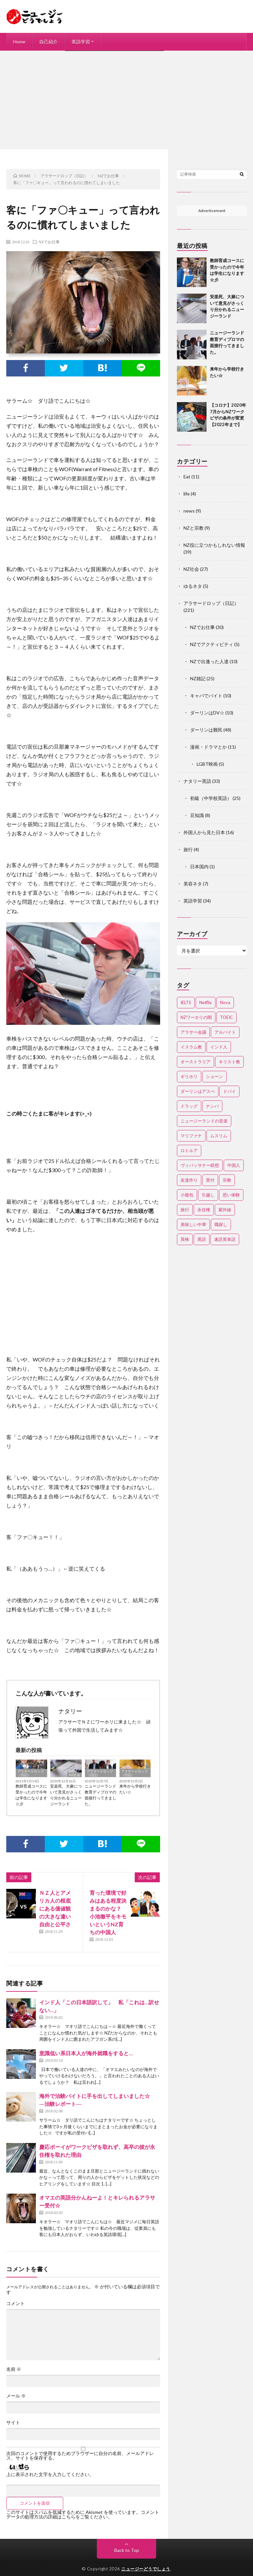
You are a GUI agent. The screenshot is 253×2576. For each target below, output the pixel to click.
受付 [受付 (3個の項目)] (210, 1180)
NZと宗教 (193, 528)
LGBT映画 (207, 764)
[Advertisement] (126, 100)
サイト (13, 2422)
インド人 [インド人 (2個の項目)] (218, 1046)
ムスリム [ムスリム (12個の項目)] (218, 1135)
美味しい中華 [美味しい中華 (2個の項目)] (193, 1224)
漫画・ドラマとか (208, 747)
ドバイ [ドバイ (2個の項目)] (229, 1091)
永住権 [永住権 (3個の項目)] (203, 1209)
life (186, 493)
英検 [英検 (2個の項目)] (185, 1239)
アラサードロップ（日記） (30, 1773)
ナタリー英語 (197, 781)
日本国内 (199, 866)
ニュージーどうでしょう (145, 2568)
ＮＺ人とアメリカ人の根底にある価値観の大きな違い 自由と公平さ (57, 1908)
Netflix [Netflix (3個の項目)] (205, 1002)
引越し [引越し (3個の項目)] (208, 1194)
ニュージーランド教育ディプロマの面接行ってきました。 (100, 1795)
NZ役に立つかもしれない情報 (214, 545)
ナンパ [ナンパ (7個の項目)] (212, 1106)
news (189, 511)
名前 (13, 2369)
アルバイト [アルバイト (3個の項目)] (225, 1032)
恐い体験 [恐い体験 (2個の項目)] (231, 1194)
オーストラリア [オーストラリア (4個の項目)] (196, 1061)
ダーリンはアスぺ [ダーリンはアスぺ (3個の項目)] (198, 1091)
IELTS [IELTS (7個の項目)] (186, 1002)
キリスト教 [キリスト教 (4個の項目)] (229, 1061)
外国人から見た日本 (204, 832)
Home (19, 41)
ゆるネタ (192, 586)
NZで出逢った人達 (209, 661)
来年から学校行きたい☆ (135, 1789)
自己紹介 (48, 41)
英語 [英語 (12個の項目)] (201, 1239)
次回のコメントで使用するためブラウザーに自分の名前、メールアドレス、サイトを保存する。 (80, 2455)
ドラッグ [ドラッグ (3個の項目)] (189, 1106)
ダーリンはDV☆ (207, 712)
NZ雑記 (198, 678)
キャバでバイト (206, 695)
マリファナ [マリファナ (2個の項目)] (191, 1135)
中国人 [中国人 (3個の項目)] (233, 1165)
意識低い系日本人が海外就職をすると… (86, 2053)
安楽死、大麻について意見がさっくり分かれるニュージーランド (66, 1795)
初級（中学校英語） (211, 798)
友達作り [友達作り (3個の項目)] (189, 1180)
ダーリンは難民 (206, 730)
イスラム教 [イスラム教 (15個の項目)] (191, 1046)
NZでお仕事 (49, 242)
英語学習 (80, 41)
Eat (186, 476)
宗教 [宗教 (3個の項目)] (227, 1180)
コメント (15, 2303)
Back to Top (126, 2550)
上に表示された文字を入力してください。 (50, 2474)
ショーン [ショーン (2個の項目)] (214, 1076)
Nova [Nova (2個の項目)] (225, 1002)
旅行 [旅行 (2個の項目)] (185, 1209)
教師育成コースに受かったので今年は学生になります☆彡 (31, 1795)
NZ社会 (74, 1775)
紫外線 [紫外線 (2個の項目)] (224, 1209)
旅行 (188, 849)
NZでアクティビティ (211, 644)
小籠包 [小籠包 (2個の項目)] (187, 1194)
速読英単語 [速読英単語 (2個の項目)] (225, 1239)
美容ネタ (192, 883)
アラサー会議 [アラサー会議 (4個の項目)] (193, 1032)
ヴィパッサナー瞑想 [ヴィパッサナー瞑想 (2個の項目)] (200, 1165)
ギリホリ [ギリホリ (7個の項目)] (189, 1076)
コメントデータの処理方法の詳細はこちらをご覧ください (82, 2514)
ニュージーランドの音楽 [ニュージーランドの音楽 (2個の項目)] (204, 1120)
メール (16, 2396)
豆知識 (197, 815)
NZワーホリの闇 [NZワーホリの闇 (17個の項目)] (196, 1017)
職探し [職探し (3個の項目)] (220, 1224)
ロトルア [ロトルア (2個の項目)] (189, 1150)
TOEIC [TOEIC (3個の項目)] (226, 1017)
